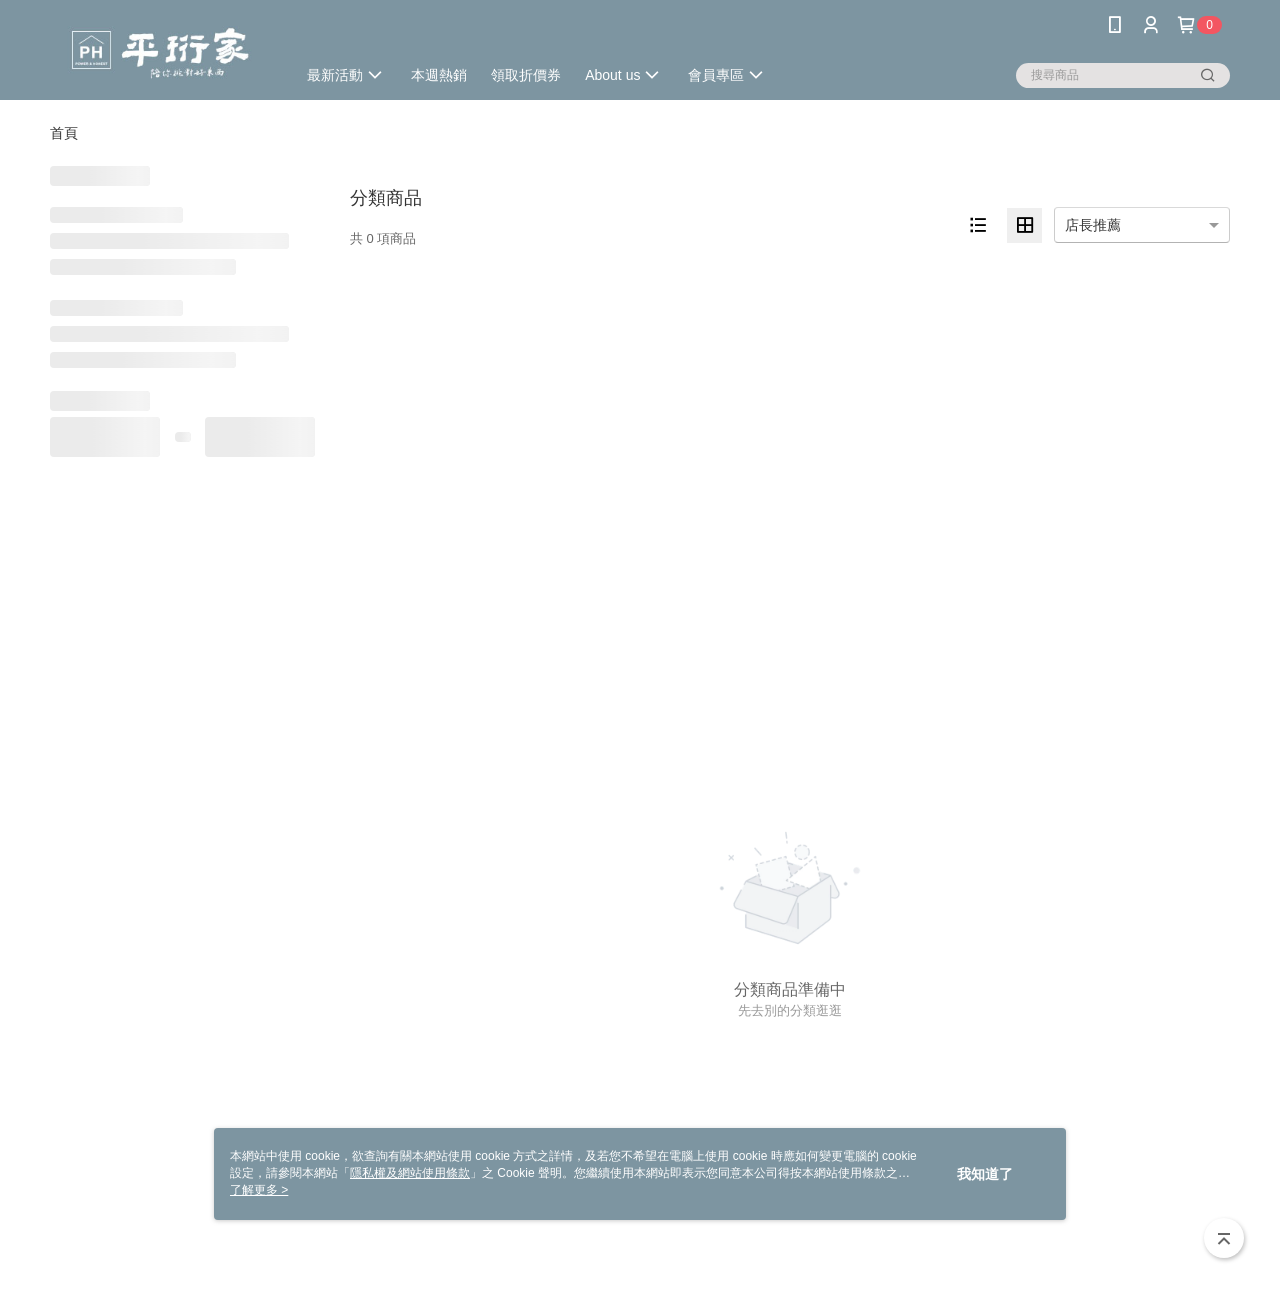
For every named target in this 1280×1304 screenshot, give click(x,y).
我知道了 (985, 1174)
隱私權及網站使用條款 (410, 1173)
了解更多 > (259, 1190)
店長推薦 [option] (1093, 225)
